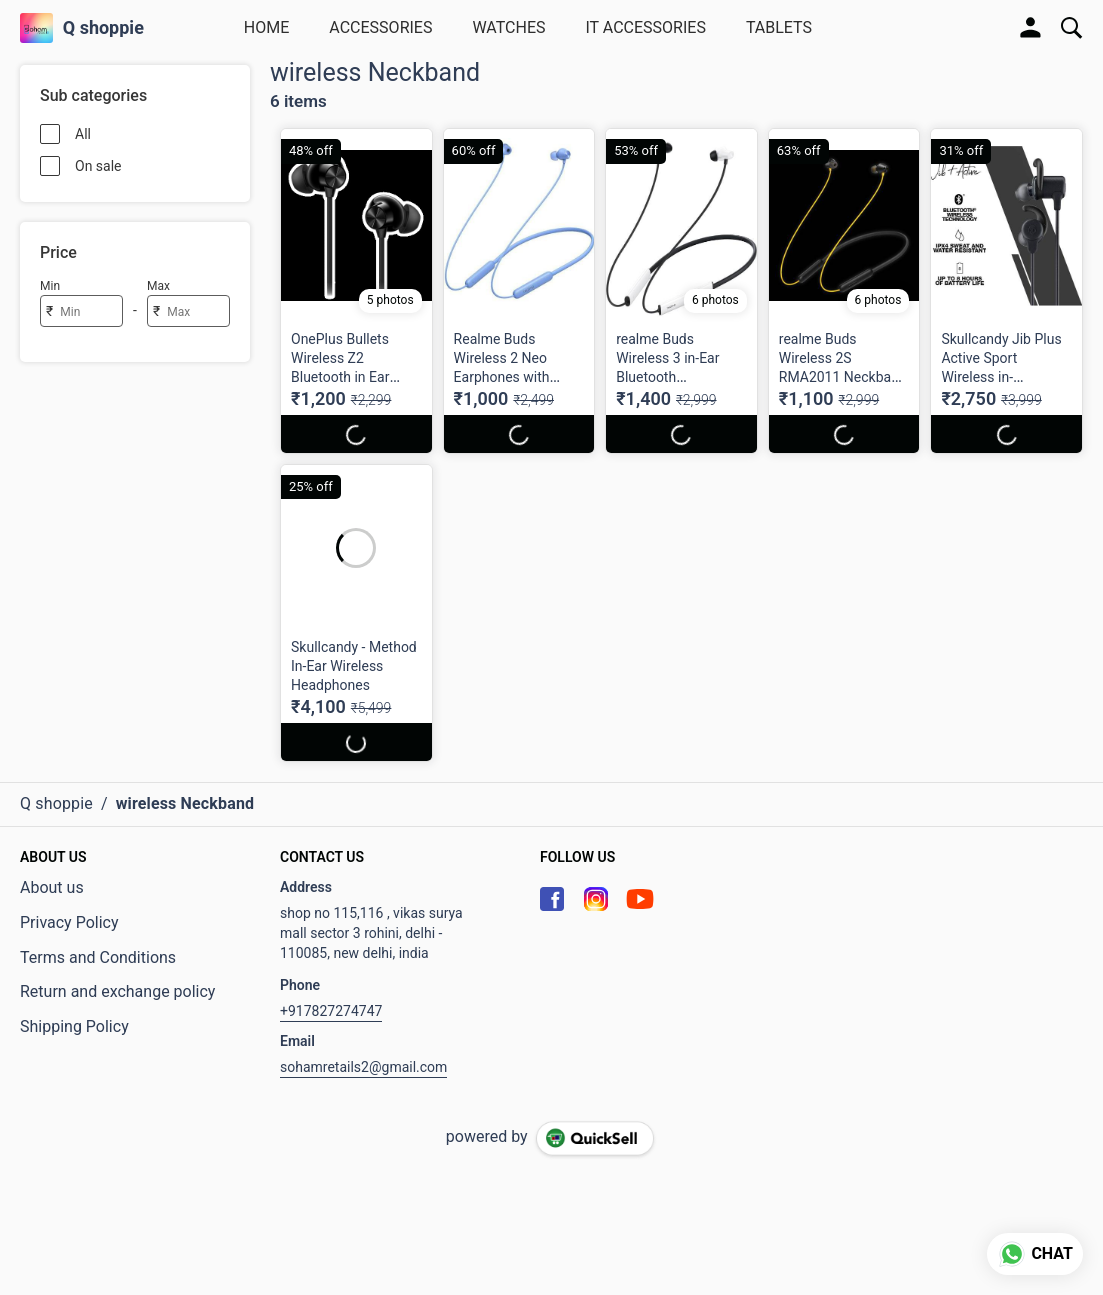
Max (158, 286)
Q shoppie (103, 28)
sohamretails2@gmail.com (363, 1067)
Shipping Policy (74, 1026)
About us (52, 887)
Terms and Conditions (98, 957)
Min (50, 286)
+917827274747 (331, 1011)
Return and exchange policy (117, 991)
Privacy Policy (69, 922)
